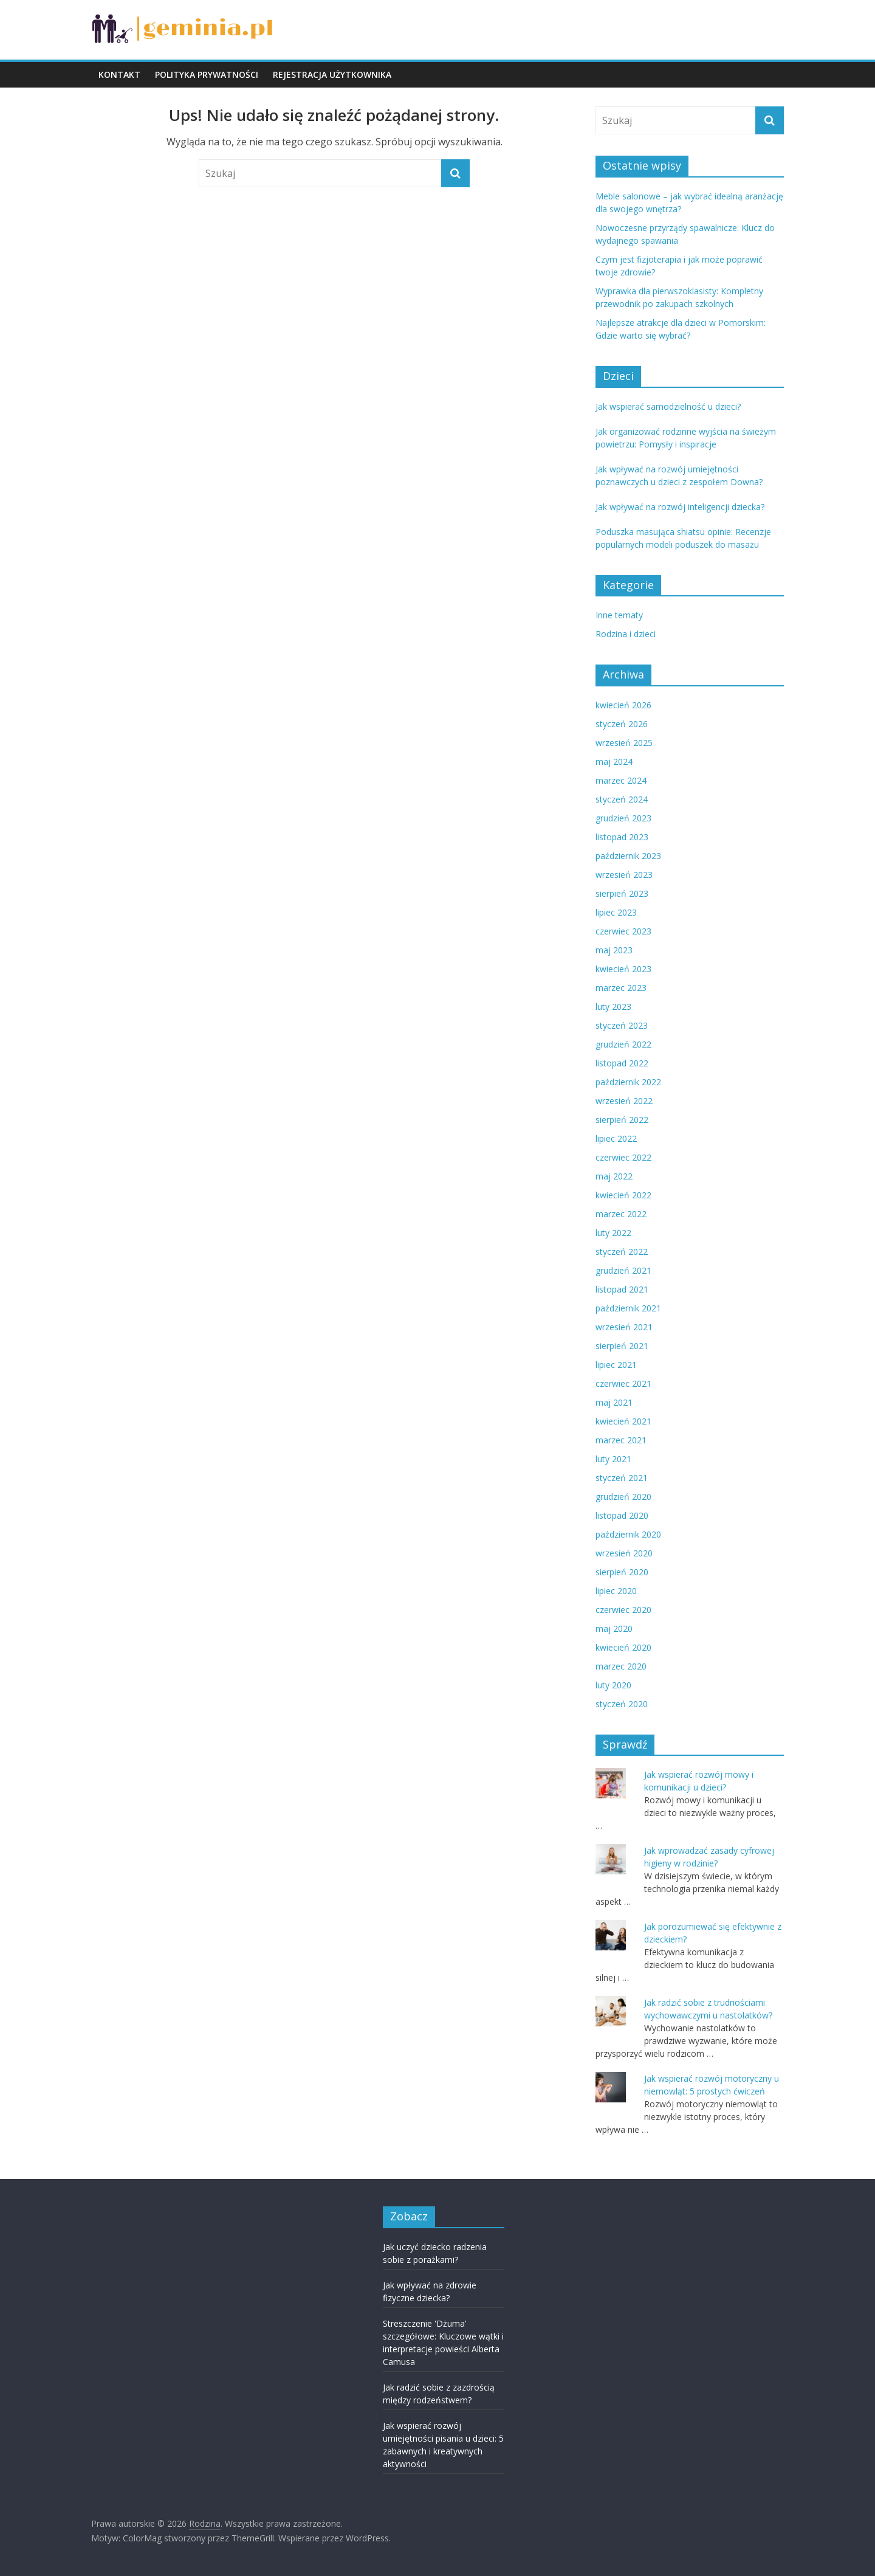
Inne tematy (619, 615)
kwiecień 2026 (623, 705)
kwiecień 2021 (623, 1421)
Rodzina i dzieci (625, 634)
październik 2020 (628, 1534)
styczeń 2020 (621, 1704)
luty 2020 (613, 1685)
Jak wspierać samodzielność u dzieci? (668, 406)
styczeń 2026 (621, 724)
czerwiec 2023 (623, 931)
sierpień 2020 (621, 1572)
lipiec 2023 (616, 912)
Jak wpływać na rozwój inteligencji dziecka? (679, 507)
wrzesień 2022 (624, 1101)
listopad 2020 (621, 1515)
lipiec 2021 (616, 1364)
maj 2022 (614, 1176)
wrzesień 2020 (624, 1553)
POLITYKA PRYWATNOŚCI (206, 74)
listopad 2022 (621, 1063)
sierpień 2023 (621, 893)
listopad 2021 (621, 1289)
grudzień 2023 (623, 818)
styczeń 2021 (621, 1477)
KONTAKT (119, 74)
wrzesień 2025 (624, 742)
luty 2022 (613, 1232)
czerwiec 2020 (623, 1609)
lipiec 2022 (616, 1138)
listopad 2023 (621, 837)
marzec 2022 (621, 1214)
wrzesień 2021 (624, 1327)
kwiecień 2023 (623, 969)
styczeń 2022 (621, 1251)
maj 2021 (614, 1402)
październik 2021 (628, 1308)
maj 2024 (614, 761)
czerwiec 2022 (623, 1157)
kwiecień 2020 (623, 1647)
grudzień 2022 (623, 1044)
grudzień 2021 (623, 1270)
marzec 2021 (621, 1440)
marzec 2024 (621, 780)
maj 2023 (614, 950)
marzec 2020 (621, 1666)
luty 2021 (613, 1459)
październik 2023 (628, 856)
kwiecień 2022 (623, 1195)
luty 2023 (613, 1006)
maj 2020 (614, 1628)
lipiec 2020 (616, 1591)
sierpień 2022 (621, 1119)
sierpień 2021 (621, 1346)
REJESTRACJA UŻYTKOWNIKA (332, 74)
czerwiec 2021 (623, 1383)
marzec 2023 (621, 987)
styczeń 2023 (621, 1025)
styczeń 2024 (621, 799)
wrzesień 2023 (624, 874)
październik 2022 (628, 1082)
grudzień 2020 (623, 1496)
